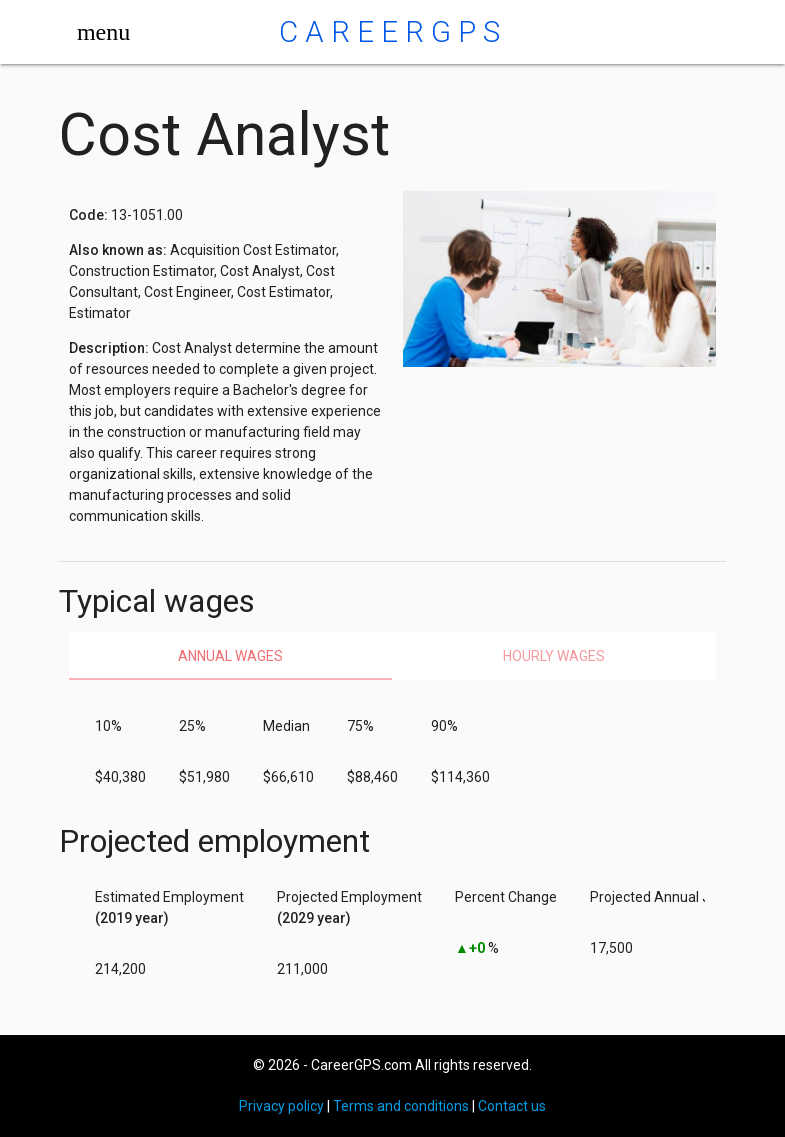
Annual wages (230, 656)
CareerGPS (393, 32)
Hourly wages (554, 656)
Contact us (512, 1106)
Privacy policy (281, 1106)
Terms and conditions (401, 1106)
